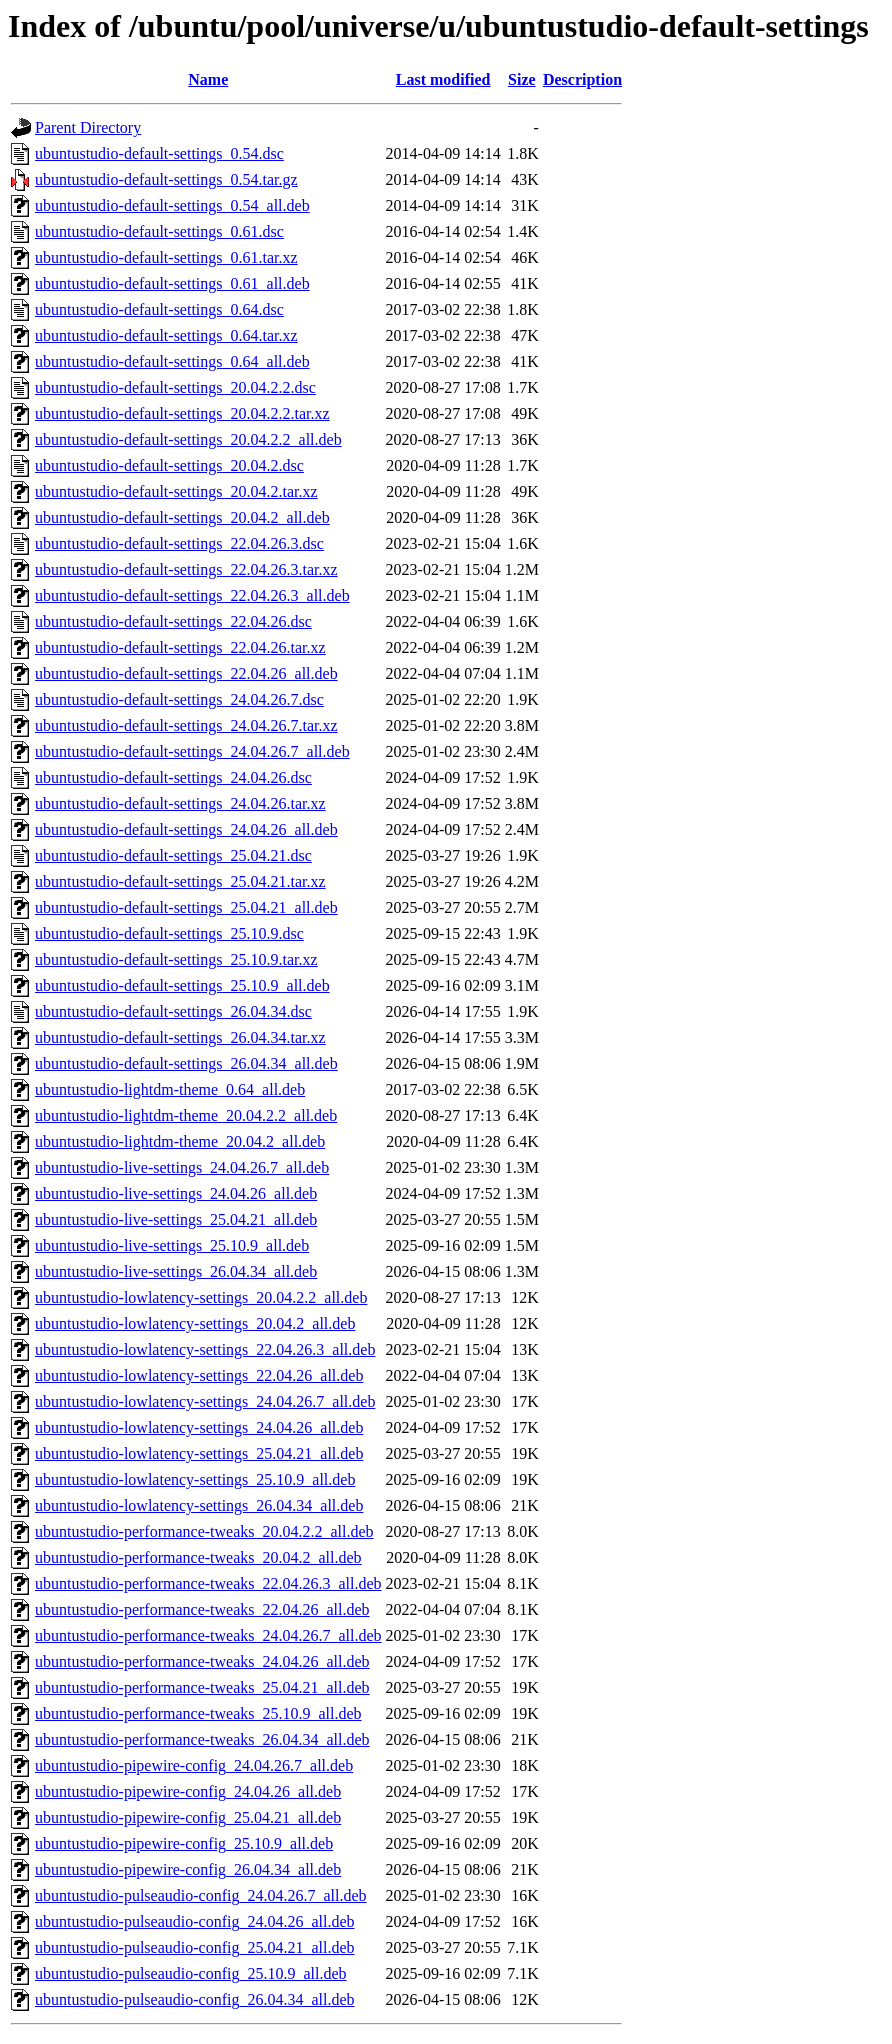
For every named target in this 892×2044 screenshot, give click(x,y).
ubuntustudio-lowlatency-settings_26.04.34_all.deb (199, 1505)
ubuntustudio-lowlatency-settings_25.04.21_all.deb (199, 1453)
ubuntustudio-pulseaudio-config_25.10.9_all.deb (191, 1973)
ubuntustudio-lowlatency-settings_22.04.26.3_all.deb (205, 1349)
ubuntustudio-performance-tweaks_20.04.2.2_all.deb (204, 1531)
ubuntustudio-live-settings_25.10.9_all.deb (172, 1245)
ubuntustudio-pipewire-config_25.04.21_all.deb (188, 1817)
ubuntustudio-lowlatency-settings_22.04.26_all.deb (199, 1375)
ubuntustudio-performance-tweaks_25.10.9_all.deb (198, 1713)
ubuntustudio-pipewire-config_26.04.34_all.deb (188, 1869)
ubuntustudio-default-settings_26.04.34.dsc (173, 1011)
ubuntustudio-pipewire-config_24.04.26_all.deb (188, 1791)
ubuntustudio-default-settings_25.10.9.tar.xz (176, 959)
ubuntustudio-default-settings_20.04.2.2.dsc (175, 387)
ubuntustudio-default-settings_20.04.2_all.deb (182, 517)
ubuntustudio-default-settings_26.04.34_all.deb (186, 1063)
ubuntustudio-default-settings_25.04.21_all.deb (186, 907)
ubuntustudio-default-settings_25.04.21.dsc (173, 855)
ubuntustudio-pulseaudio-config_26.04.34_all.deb (195, 1999)
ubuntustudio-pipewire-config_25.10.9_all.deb (184, 1843)
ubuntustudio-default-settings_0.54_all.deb (172, 205)
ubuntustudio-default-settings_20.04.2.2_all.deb (188, 439)
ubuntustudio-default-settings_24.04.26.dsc (173, 777)
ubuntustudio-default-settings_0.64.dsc (159, 309)
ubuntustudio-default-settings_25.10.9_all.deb (182, 985)
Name (208, 79)
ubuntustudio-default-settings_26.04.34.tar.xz (180, 1037)
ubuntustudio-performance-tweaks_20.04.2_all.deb (198, 1557)
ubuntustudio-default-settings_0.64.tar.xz (166, 335)
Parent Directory (88, 127)
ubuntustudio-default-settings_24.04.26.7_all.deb (192, 751)
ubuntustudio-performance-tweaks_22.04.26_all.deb (202, 1609)
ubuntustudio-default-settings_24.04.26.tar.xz (180, 803)
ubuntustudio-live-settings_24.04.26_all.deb (176, 1193)
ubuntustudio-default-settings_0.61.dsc (159, 231)
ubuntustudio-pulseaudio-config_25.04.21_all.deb (195, 1947)
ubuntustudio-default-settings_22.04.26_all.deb (186, 673)
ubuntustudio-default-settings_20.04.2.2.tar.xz (182, 413)
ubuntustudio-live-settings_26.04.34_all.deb (176, 1271)
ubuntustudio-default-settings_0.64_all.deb (172, 361)
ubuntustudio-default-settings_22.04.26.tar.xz (180, 647)
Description (582, 79)
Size (522, 79)
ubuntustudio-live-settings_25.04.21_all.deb (176, 1219)
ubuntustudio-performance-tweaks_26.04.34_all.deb (202, 1739)
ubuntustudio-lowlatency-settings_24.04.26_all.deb (199, 1427)
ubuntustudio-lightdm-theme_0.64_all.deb (170, 1089)
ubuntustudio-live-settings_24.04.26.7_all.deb (182, 1167)
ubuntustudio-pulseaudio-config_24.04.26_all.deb (195, 1921)
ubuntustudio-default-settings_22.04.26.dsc (173, 621)
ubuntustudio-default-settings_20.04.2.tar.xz (176, 491)
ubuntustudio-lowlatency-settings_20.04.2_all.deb (195, 1323)
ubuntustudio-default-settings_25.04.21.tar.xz (180, 881)
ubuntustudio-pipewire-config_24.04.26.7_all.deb (194, 1765)
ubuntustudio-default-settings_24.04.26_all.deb (186, 829)
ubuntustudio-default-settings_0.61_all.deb (172, 283)
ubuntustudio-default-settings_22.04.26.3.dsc (179, 543)
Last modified (443, 79)
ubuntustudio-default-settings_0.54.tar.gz (166, 179)
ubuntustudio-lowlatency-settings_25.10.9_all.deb (195, 1479)
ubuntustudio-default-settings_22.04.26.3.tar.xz (186, 569)
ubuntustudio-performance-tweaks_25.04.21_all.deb (202, 1687)
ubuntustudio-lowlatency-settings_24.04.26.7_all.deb (205, 1401)
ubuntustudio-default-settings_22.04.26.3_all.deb (192, 595)
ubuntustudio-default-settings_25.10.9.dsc (169, 933)
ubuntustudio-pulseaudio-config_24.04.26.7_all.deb (201, 1895)
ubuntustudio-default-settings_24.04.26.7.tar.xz (186, 725)
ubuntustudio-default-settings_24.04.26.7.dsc (179, 699)
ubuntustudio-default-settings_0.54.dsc (159, 153)
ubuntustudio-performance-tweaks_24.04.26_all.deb (202, 1661)
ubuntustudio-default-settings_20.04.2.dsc (169, 465)
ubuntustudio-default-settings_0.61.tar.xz (166, 257)
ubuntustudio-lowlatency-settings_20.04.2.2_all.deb (201, 1297)
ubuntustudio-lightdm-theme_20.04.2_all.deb (180, 1141)
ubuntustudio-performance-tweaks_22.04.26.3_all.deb (208, 1583)
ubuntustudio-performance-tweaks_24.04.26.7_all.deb (208, 1635)
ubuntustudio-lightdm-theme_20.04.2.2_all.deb (186, 1115)
